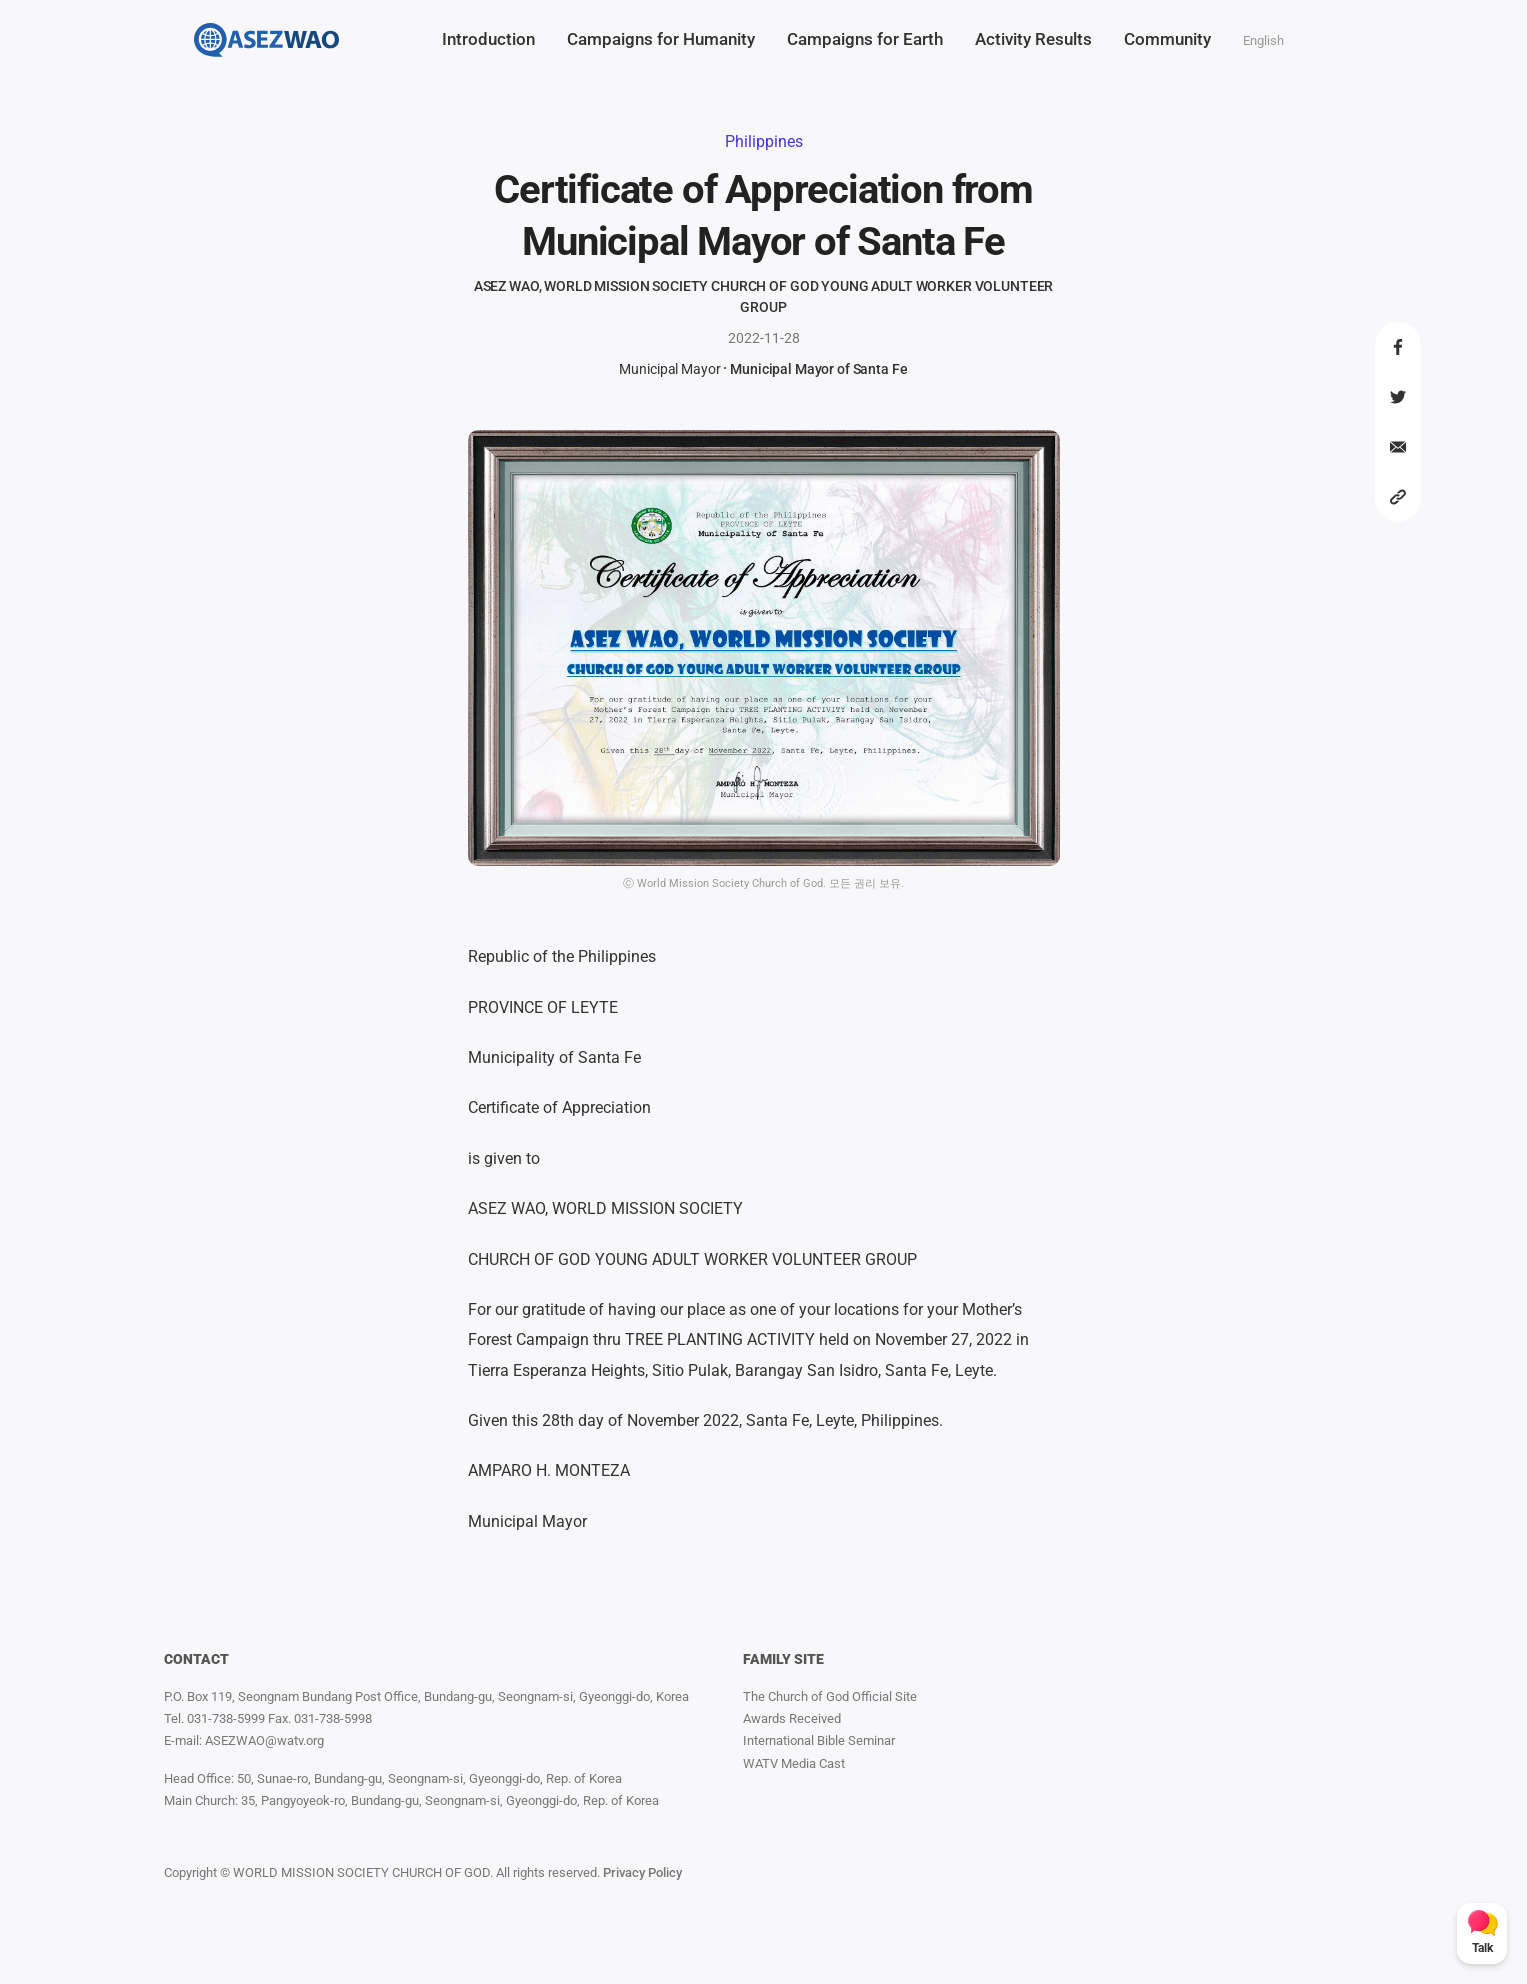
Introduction (488, 39)
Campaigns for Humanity (661, 39)
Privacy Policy (642, 1872)
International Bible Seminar (819, 1740)
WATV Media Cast (794, 1763)
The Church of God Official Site (830, 1696)
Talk (1482, 1948)
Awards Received (792, 1718)
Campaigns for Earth (865, 39)
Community (1167, 39)
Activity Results (1033, 39)
